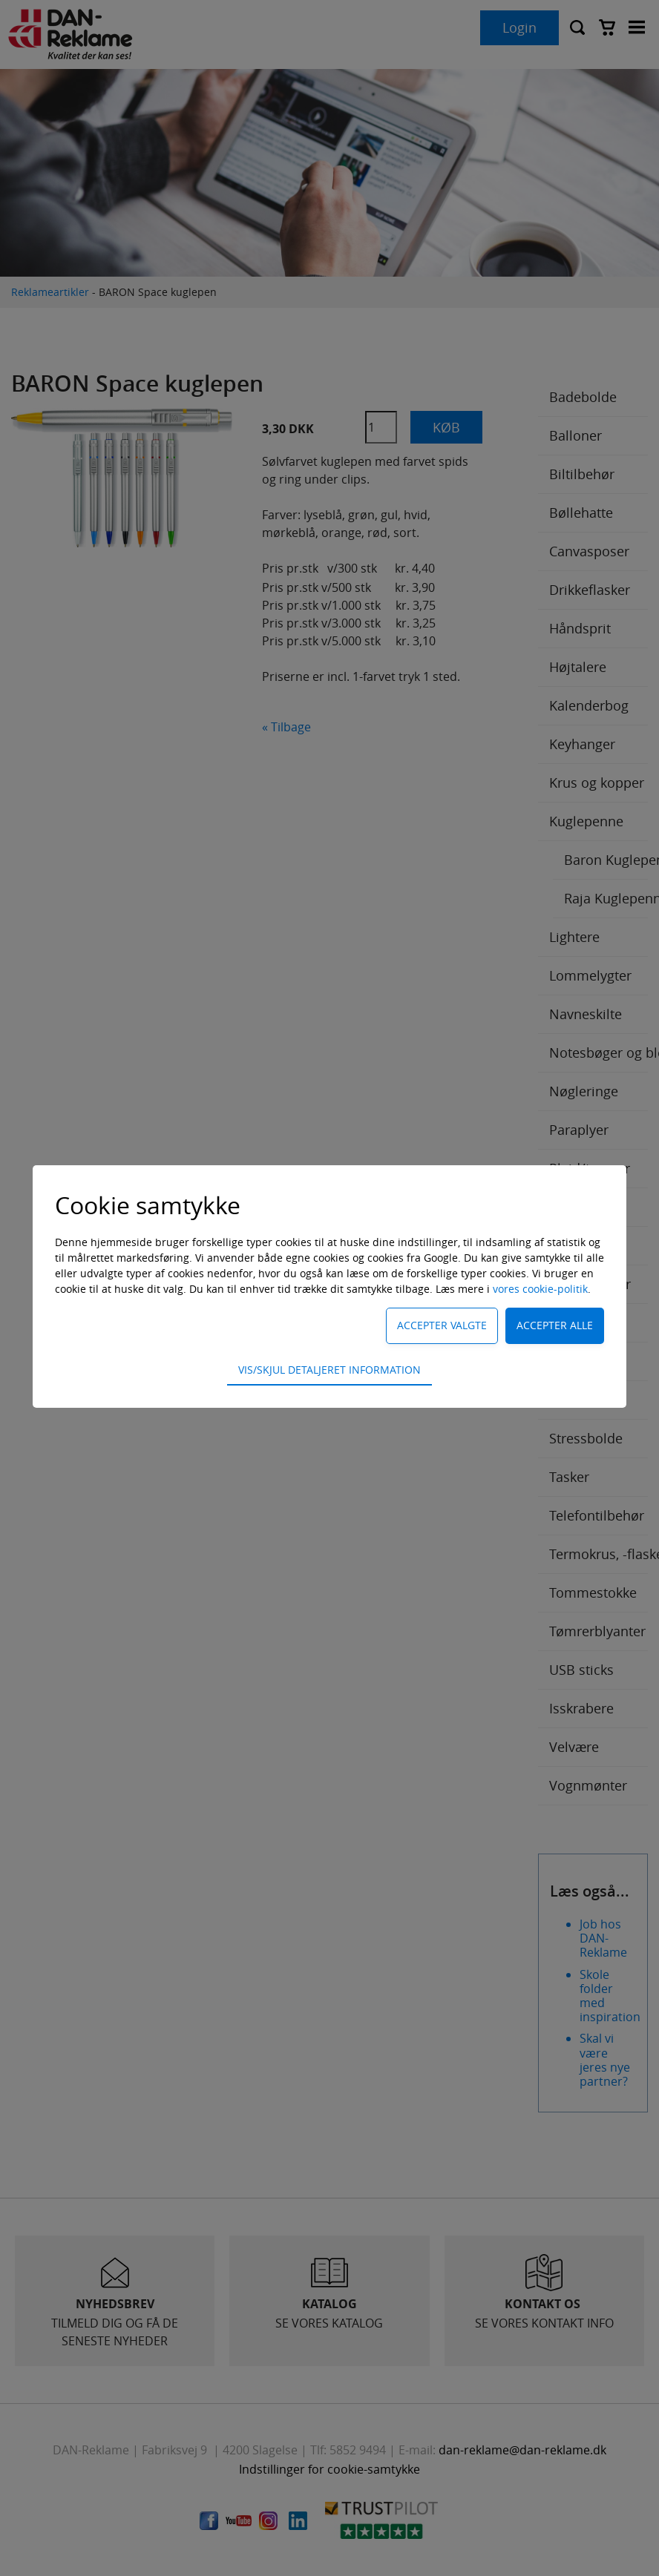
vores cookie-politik (540, 1289)
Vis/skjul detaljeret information (329, 1370)
